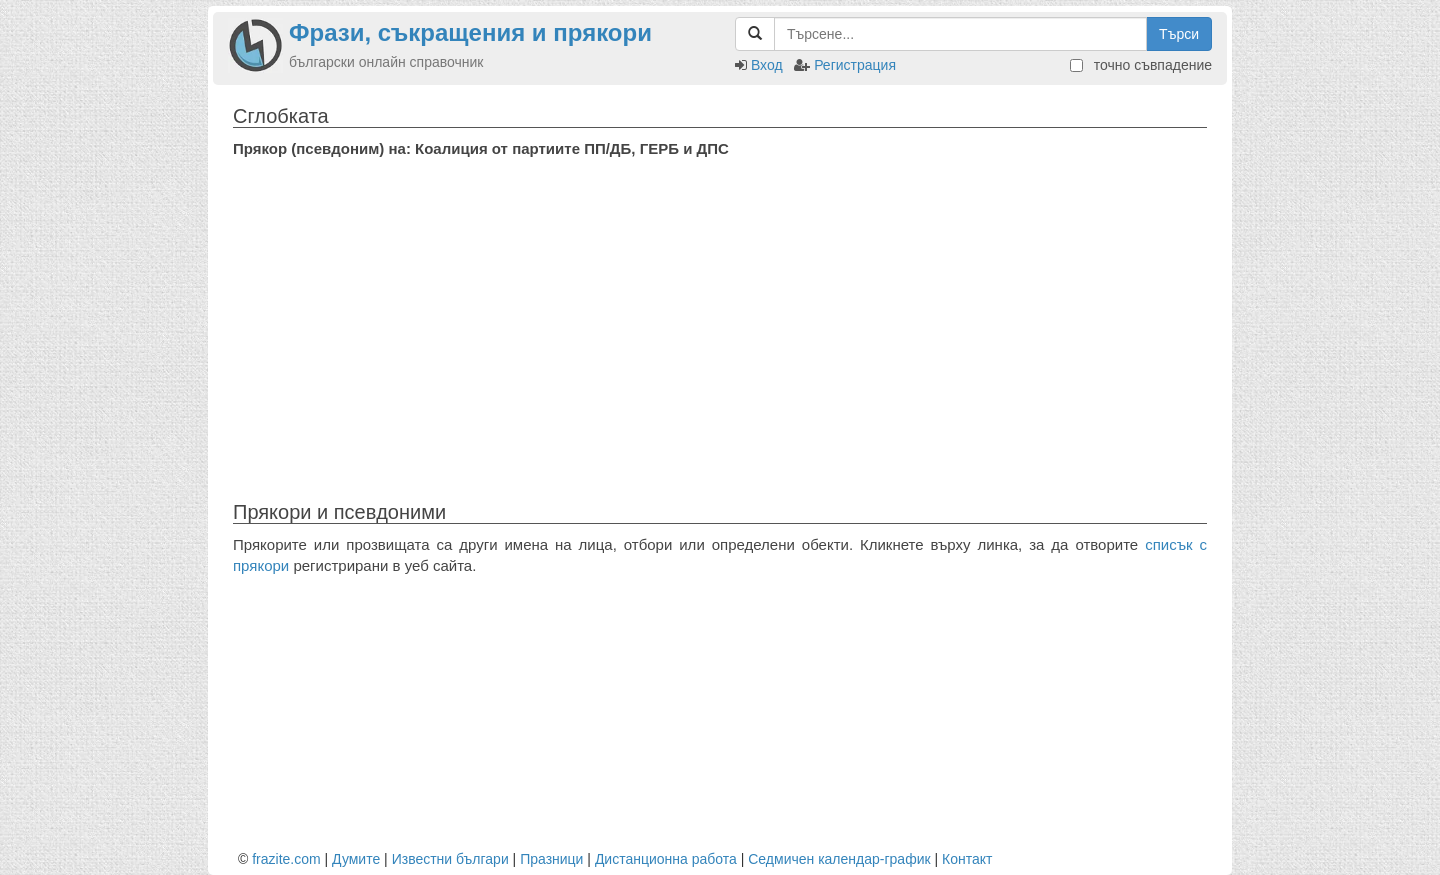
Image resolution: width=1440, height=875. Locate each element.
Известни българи (450, 859)
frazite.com (286, 859)
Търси (1179, 34)
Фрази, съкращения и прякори (470, 32)
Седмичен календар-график (839, 859)
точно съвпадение (1141, 65)
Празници (551, 859)
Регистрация (855, 65)
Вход (767, 65)
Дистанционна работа (666, 859)
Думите (356, 859)
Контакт (967, 859)
